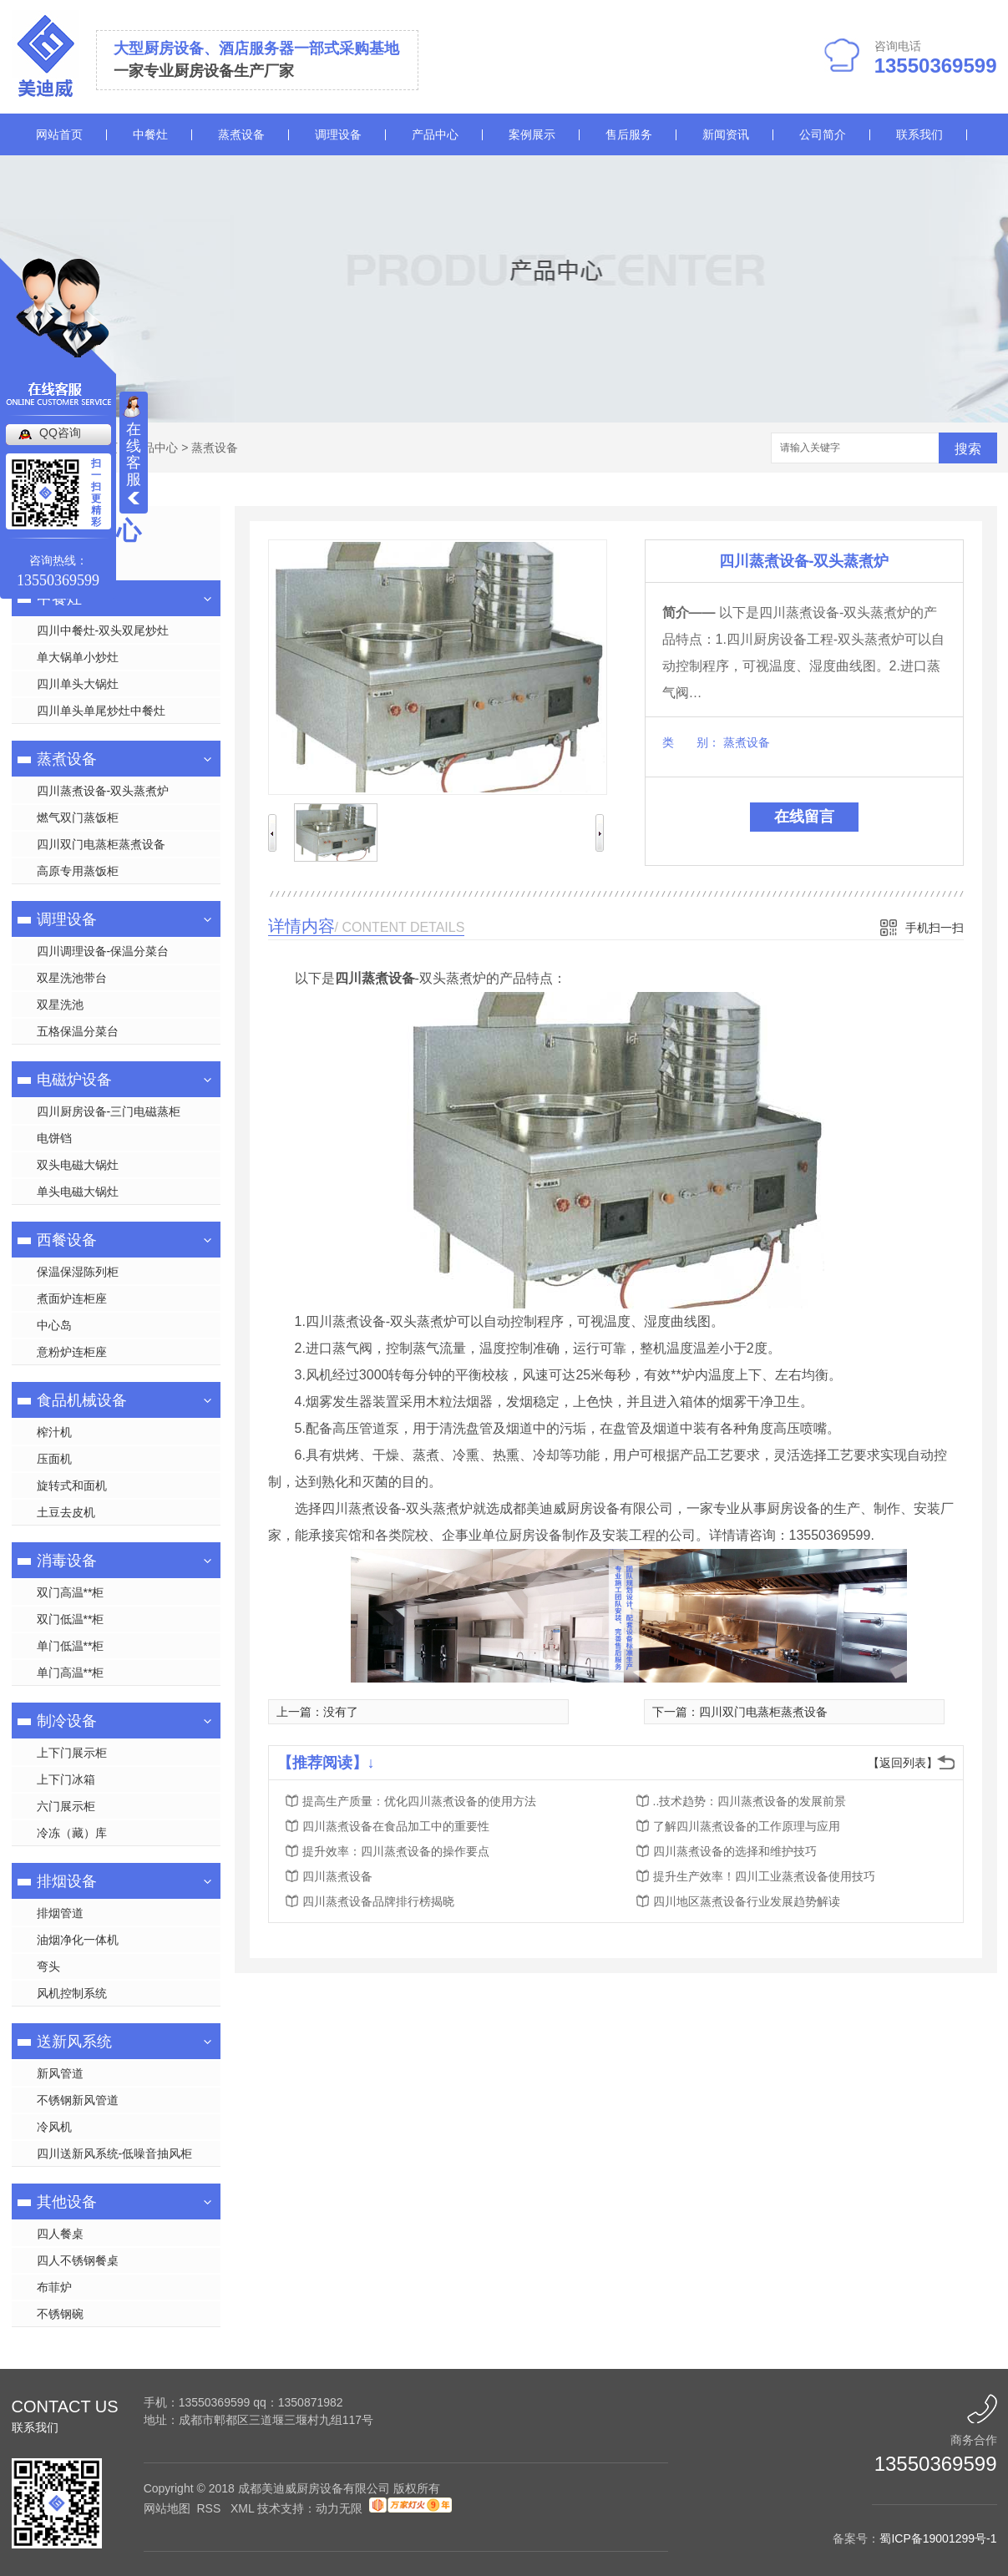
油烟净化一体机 (78, 1939)
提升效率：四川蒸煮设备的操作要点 (395, 1851)
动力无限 (339, 2508)
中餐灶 (150, 134)
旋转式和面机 (72, 1485)
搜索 (968, 449)
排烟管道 (60, 1913)
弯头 (48, 1966)
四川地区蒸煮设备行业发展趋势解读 (746, 1901)
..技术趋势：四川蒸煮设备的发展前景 (750, 1801)
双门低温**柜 (70, 1619)
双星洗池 (60, 1004)
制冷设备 (67, 1721)
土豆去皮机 (66, 1512)
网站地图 (167, 2508)
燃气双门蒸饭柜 (78, 817)
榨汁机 (54, 1432)
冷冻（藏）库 (72, 1833)
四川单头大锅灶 (78, 684)
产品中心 (435, 134)
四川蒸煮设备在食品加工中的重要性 (395, 1826)
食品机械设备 (82, 1400)
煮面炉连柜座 (72, 1298)
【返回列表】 (903, 1762)
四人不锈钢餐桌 (78, 2260)
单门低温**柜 (70, 1645)
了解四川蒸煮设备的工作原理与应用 (746, 1826)
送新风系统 (74, 2041)
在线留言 (804, 816)
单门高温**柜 (70, 1672)
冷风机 (54, 2126)
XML (243, 2508)
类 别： (691, 742)
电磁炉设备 (74, 1079)
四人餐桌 (60, 2233)
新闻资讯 (725, 134)
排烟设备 (67, 1881)
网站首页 (59, 134)
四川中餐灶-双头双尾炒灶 (103, 630)
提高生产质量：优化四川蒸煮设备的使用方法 (419, 1801)
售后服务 (628, 134)
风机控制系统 (72, 1993)
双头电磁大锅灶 (78, 1165)
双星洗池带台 (72, 977)
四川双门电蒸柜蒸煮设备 (101, 844)
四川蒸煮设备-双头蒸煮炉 (103, 790)
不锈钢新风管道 (78, 2100)
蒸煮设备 (241, 134)
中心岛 (54, 1325)
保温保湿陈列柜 (78, 1271)
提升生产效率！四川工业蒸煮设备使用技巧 (764, 1876)
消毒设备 (67, 1560)
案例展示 (532, 134)
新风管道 (60, 2073)
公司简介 (822, 134)
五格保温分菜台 (78, 1031)
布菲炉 (54, 2287)
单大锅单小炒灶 (78, 657)
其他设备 (67, 2202)
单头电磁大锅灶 (78, 1191)
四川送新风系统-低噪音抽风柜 (115, 2153)
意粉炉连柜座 (72, 1352)
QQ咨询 (60, 432)
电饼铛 (54, 1138)
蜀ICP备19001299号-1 (937, 2538)
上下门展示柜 (72, 1752)
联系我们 (919, 134)
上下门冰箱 (66, 1779)
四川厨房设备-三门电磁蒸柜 (109, 1111)
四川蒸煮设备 (337, 1876)
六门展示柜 (66, 1806)
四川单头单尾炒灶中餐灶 (101, 710)
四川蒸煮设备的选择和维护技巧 (735, 1851)
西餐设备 (67, 1240)
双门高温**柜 (70, 1592)
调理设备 (338, 134)
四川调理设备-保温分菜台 (103, 951)
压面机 (54, 1458)
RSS (210, 2508)
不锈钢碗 (60, 2313)
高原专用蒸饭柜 (78, 871)
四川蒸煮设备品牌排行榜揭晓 (378, 1901)
